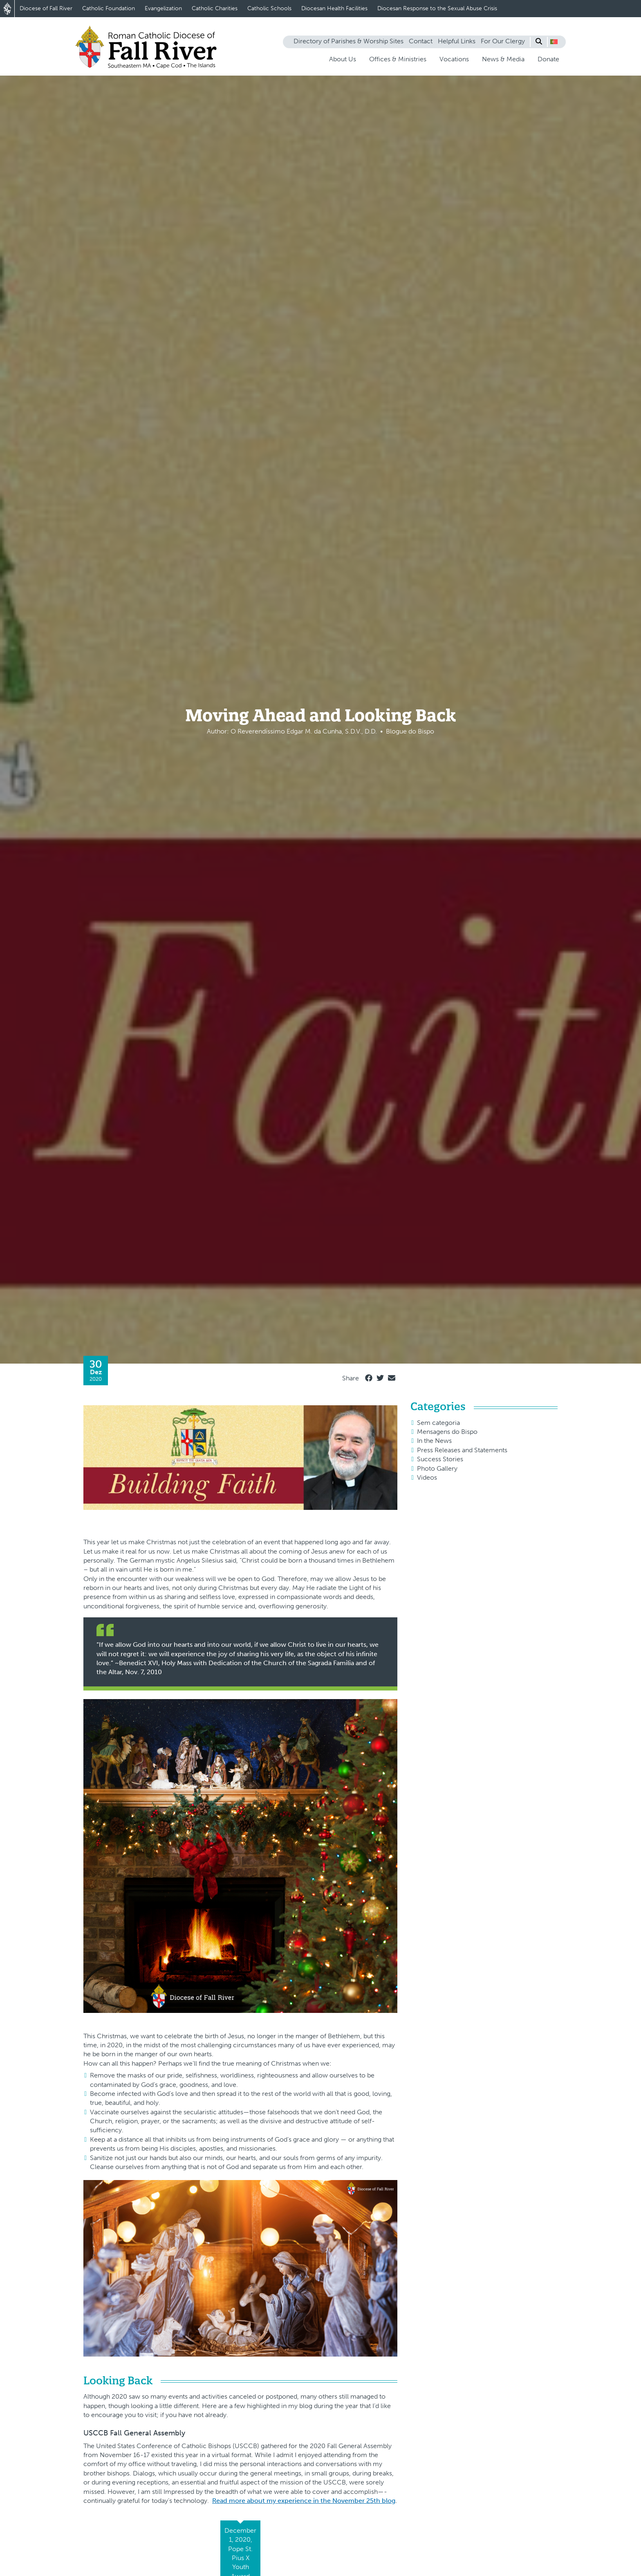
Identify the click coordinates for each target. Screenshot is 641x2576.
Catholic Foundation (108, 8)
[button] (554, 41)
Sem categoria (438, 1423)
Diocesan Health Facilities (334, 8)
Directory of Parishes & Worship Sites (348, 41)
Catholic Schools (269, 8)
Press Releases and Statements (462, 1450)
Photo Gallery (437, 1468)
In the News (434, 1441)
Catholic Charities (215, 8)
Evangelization (163, 8)
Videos (427, 1477)
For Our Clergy (503, 41)
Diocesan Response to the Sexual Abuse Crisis (437, 8)
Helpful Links (456, 41)
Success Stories (440, 1459)
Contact (421, 41)
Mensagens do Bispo (447, 1432)
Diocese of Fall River (46, 8)
